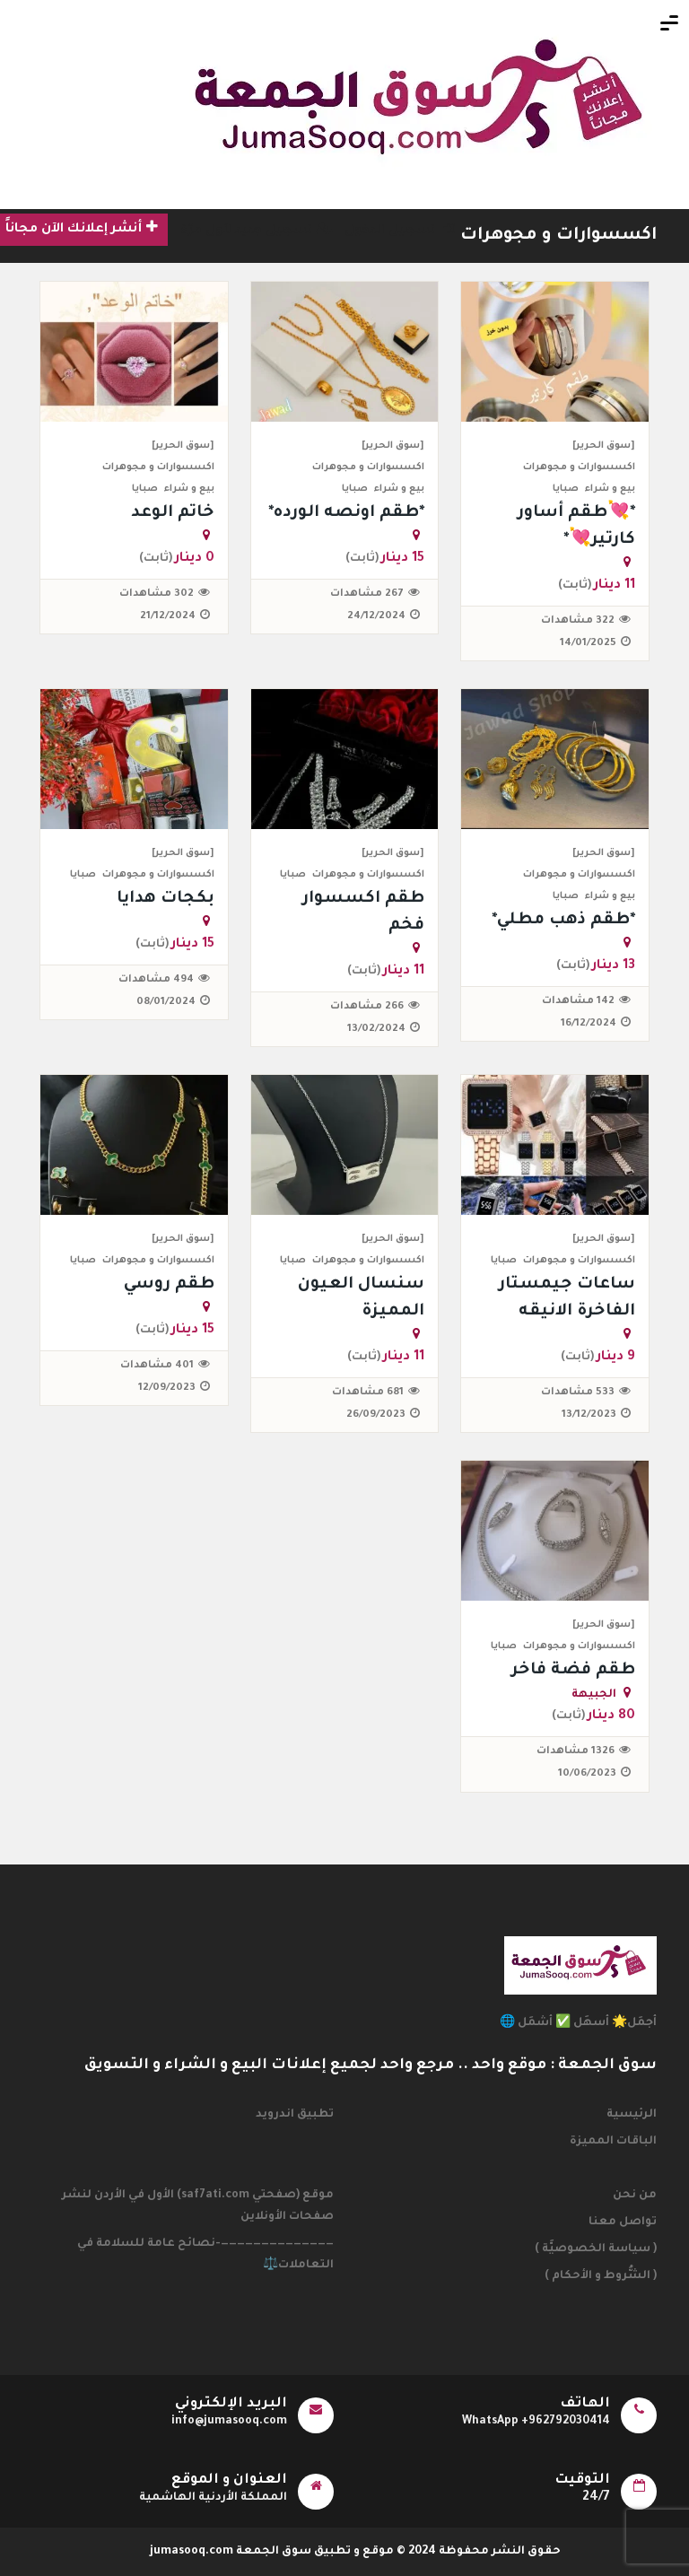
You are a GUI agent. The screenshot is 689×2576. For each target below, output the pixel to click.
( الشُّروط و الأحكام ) (601, 2276)
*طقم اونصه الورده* (346, 513)
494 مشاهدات (156, 980)
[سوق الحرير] (603, 446)
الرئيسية (631, 2115)
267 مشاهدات (367, 594)
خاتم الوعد (172, 513)
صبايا (566, 489)
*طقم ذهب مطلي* (563, 921)
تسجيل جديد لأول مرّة (256, 231)
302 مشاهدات (156, 594)
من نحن (635, 2195)
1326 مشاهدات (575, 1752)
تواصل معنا (623, 2222)
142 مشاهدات (578, 1002)
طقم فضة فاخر (573, 1671)
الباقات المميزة (613, 2141)
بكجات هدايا (165, 899)
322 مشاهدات (578, 621)
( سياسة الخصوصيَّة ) (596, 2249)
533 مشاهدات (578, 1393)
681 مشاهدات (368, 1393)
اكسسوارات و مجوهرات (558, 235)
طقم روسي (169, 1285)
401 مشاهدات (157, 1366)
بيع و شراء (610, 489)
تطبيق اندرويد (295, 2115)
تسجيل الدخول (399, 231)
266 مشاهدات (367, 1007)
